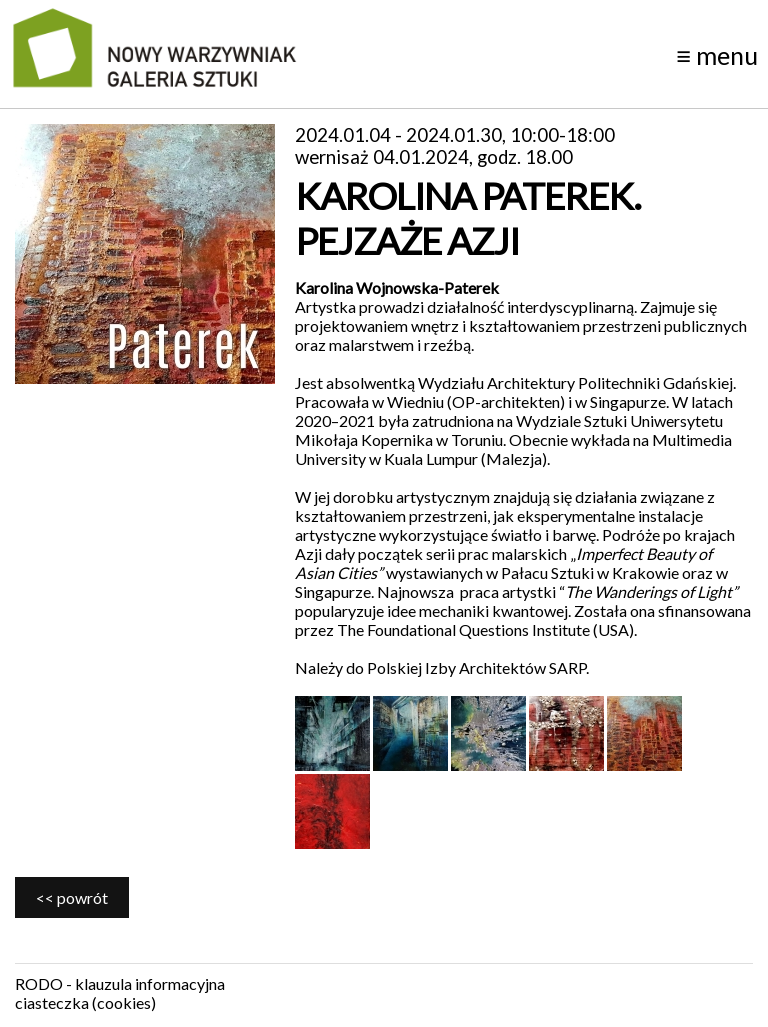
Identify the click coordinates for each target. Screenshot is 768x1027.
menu (717, 55)
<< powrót (72, 897)
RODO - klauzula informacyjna (120, 983)
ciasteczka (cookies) (85, 1002)
